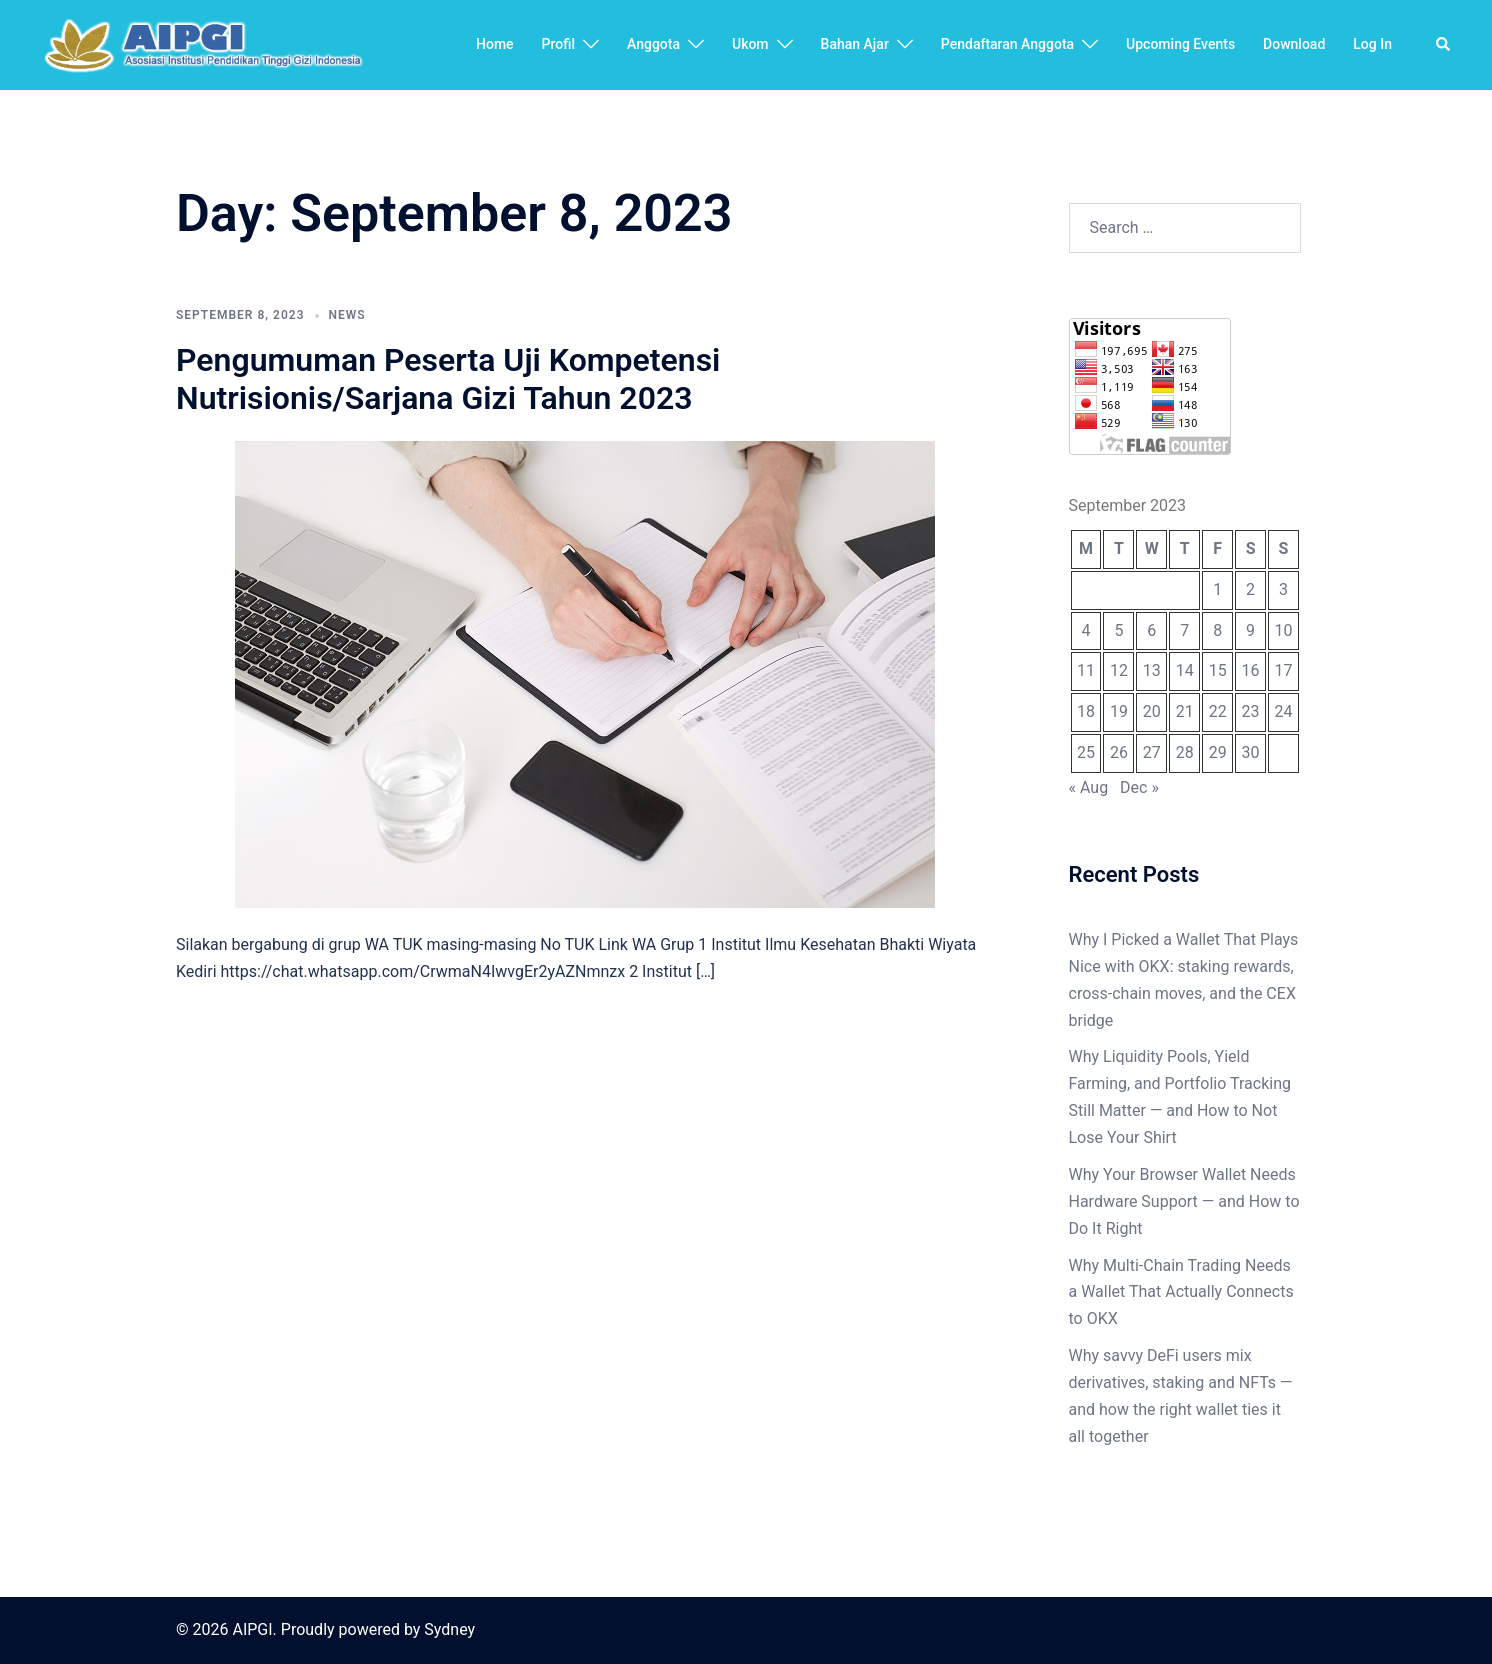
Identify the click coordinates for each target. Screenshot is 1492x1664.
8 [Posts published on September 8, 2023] (1217, 630)
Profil (558, 44)
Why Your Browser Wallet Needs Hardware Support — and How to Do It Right (1184, 1201)
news (347, 315)
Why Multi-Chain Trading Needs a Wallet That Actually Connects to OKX (1181, 1292)
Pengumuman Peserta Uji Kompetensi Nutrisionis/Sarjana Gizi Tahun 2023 (448, 379)
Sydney (449, 1629)
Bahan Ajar (855, 44)
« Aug (1089, 787)
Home (495, 44)
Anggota (653, 44)
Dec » (1139, 787)
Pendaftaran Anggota (1007, 44)
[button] (1444, 45)
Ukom (750, 44)
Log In (1372, 44)
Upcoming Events (1180, 44)
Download (1294, 44)
